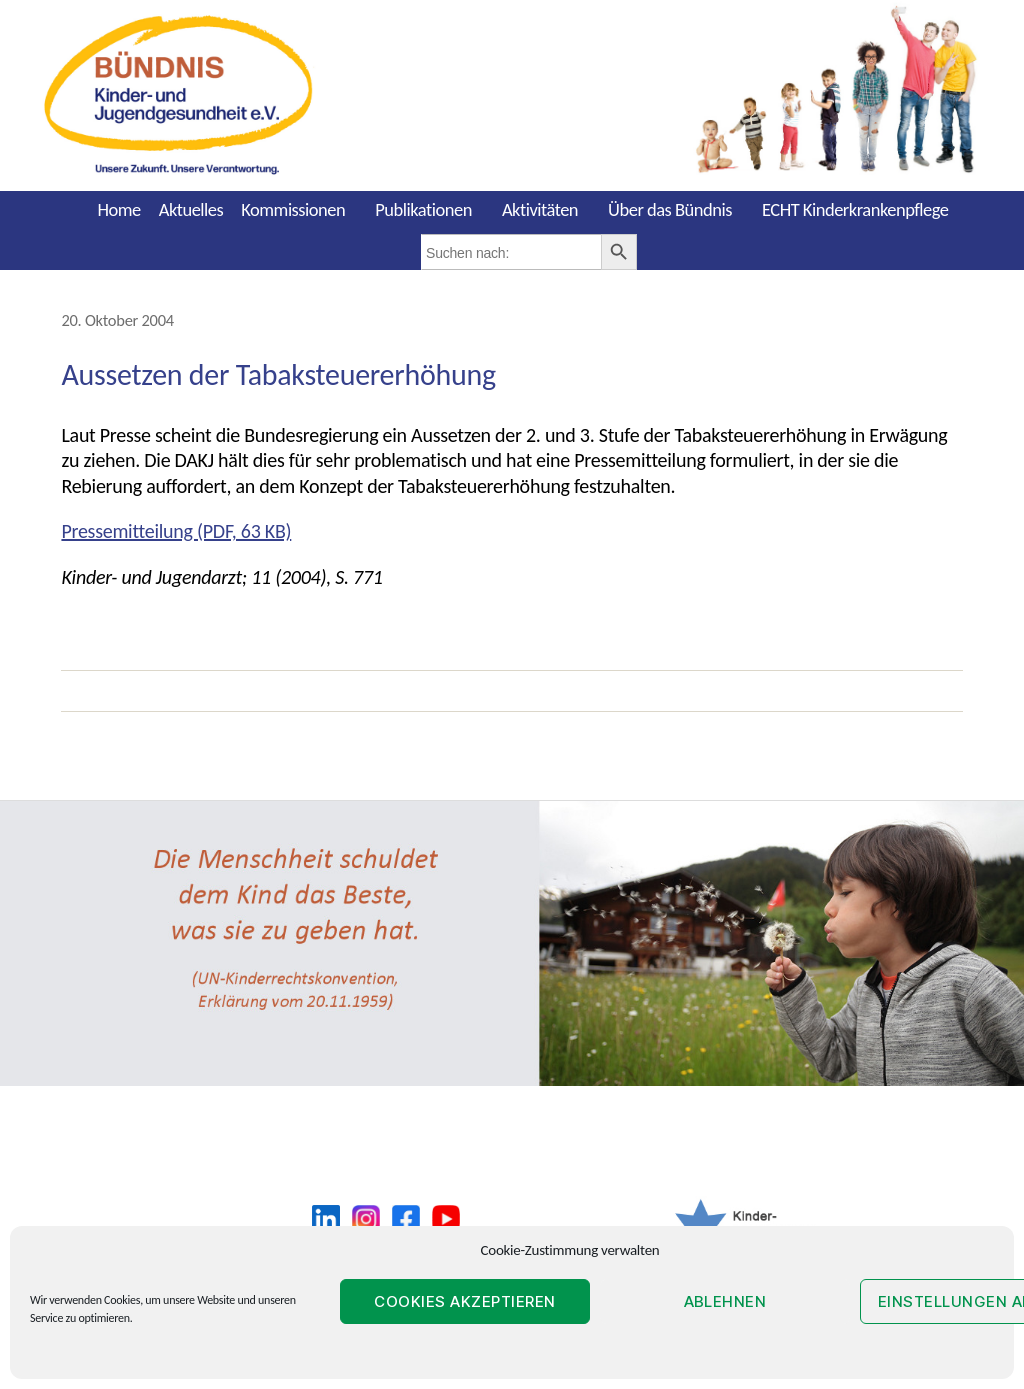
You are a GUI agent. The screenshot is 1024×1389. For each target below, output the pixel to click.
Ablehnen (725, 1301)
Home (118, 209)
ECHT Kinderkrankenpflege (855, 209)
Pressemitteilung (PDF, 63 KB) (176, 531)
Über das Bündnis (670, 209)
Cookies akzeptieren (465, 1301)
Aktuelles (191, 209)
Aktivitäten (540, 209)
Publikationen (423, 209)
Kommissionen (293, 209)
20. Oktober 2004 (117, 320)
